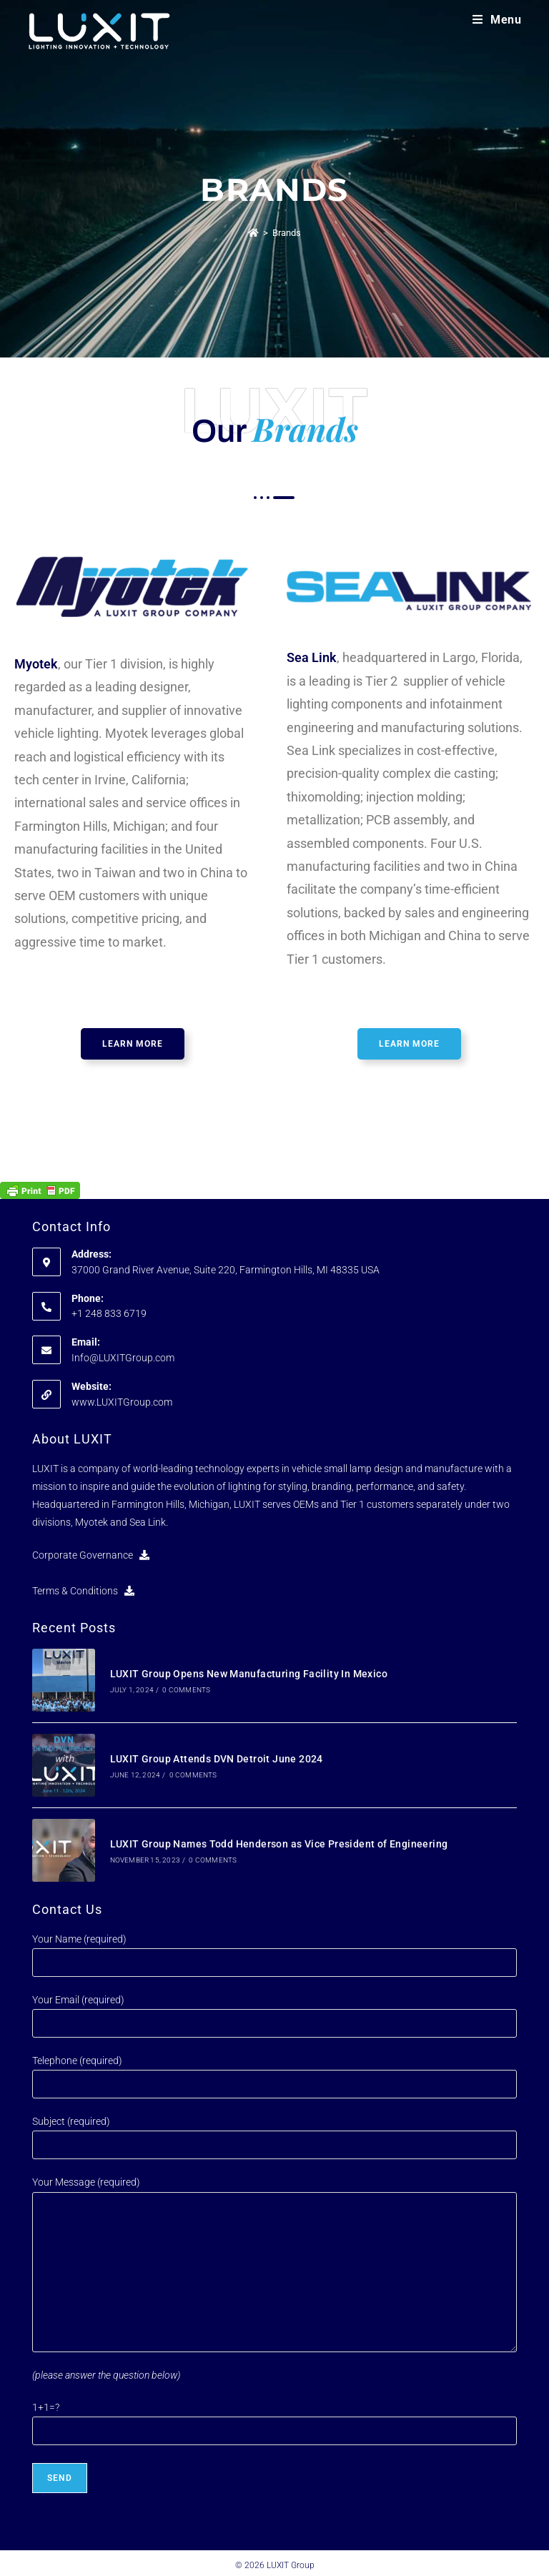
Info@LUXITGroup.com (122, 1357)
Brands (286, 232)
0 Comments (185, 1689)
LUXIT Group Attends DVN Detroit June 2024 (214, 1756)
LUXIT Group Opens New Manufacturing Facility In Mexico (247, 1673)
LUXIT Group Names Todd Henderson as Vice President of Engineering (277, 1839)
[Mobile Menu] (497, 19)
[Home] (253, 232)
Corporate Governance (90, 1555)
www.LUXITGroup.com (121, 1402)
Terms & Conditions (83, 1591)
